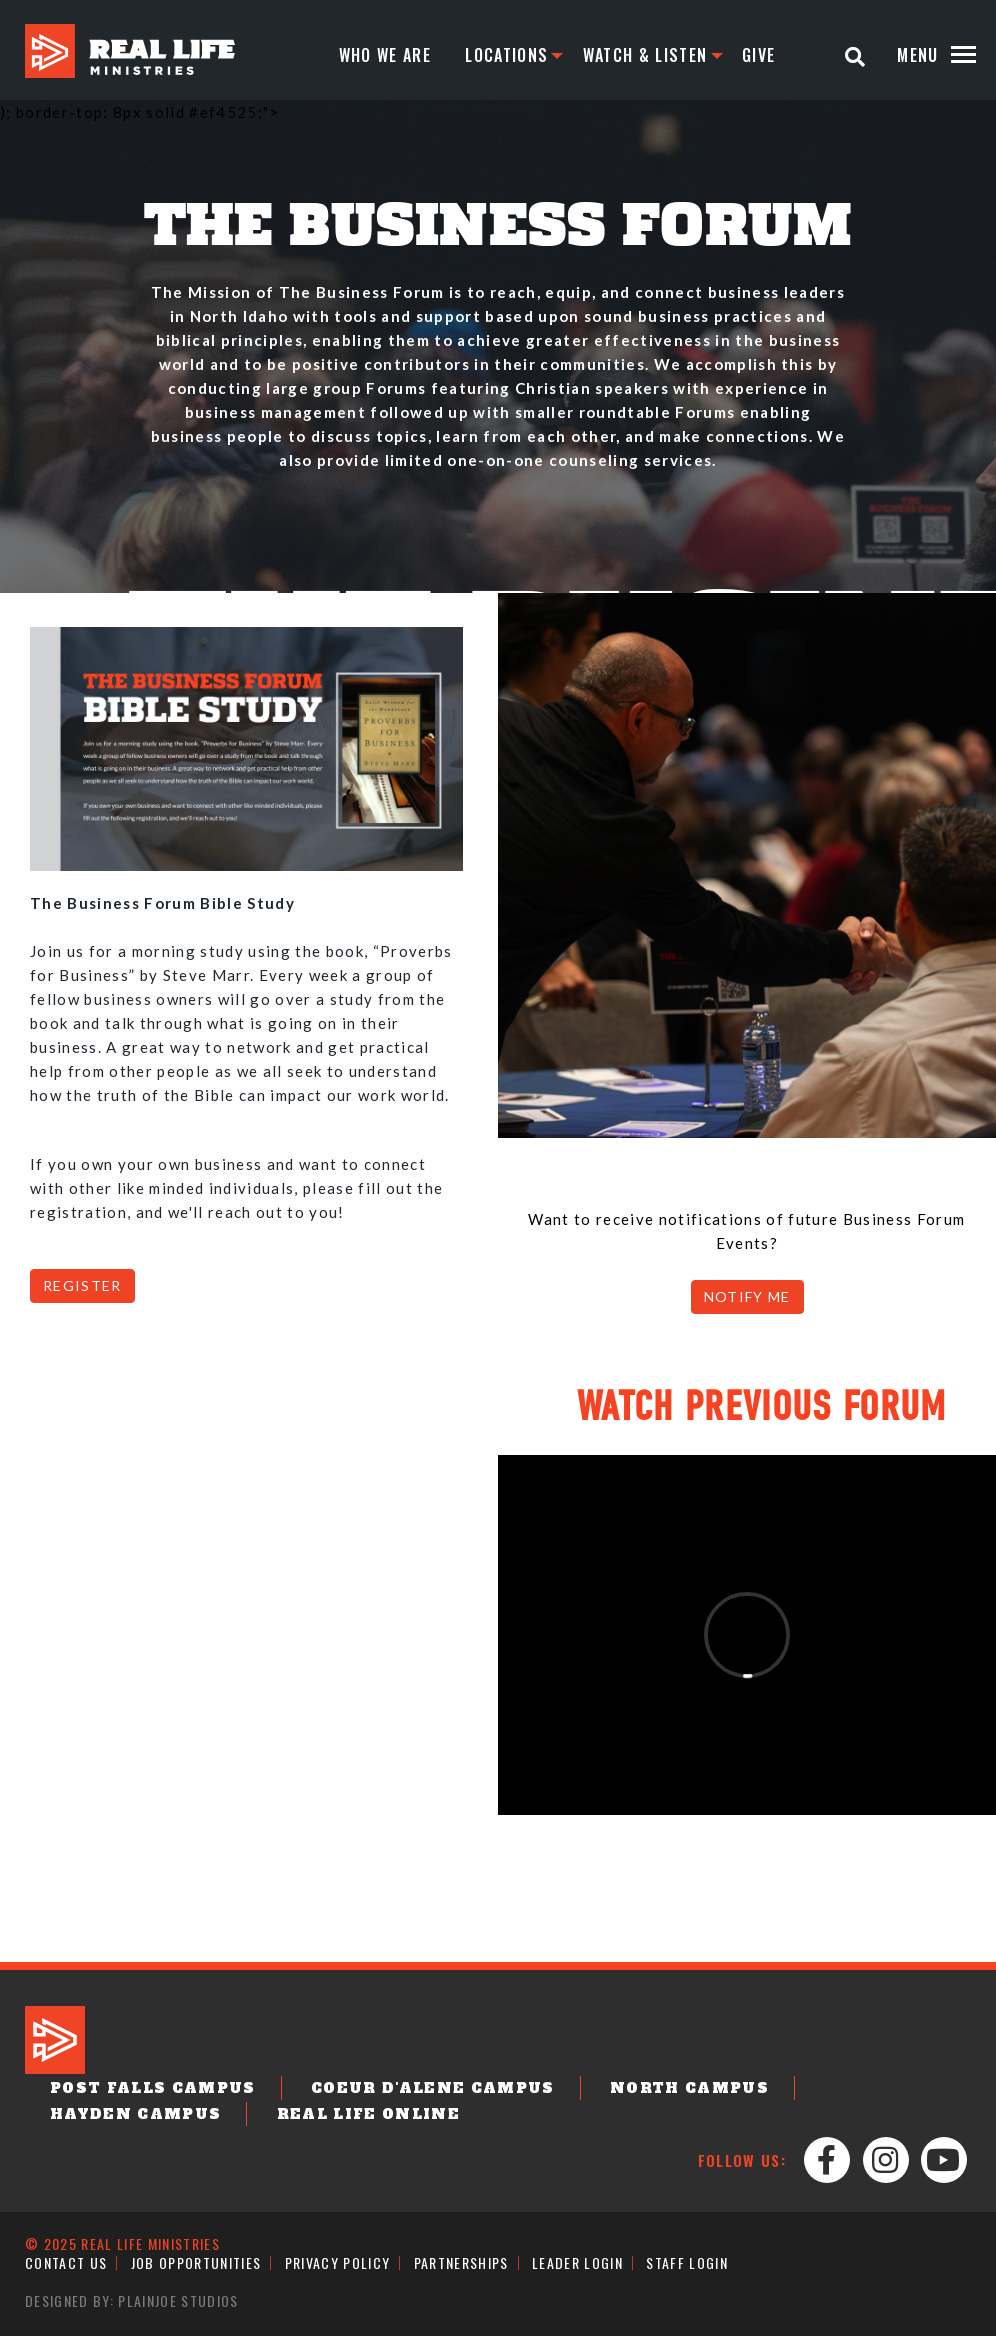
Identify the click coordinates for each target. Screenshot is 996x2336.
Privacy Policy (338, 2262)
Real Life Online (368, 2114)
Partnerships (461, 2262)
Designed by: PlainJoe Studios (132, 2300)
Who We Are (385, 55)
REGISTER (82, 1285)
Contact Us (66, 2262)
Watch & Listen (645, 55)
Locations (506, 55)
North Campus (689, 2088)
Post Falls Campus (153, 2088)
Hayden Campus (135, 2114)
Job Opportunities (196, 2262)
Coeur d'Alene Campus (433, 2088)
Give (758, 55)
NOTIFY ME (747, 1296)
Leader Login (577, 2262)
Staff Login (687, 2262)
